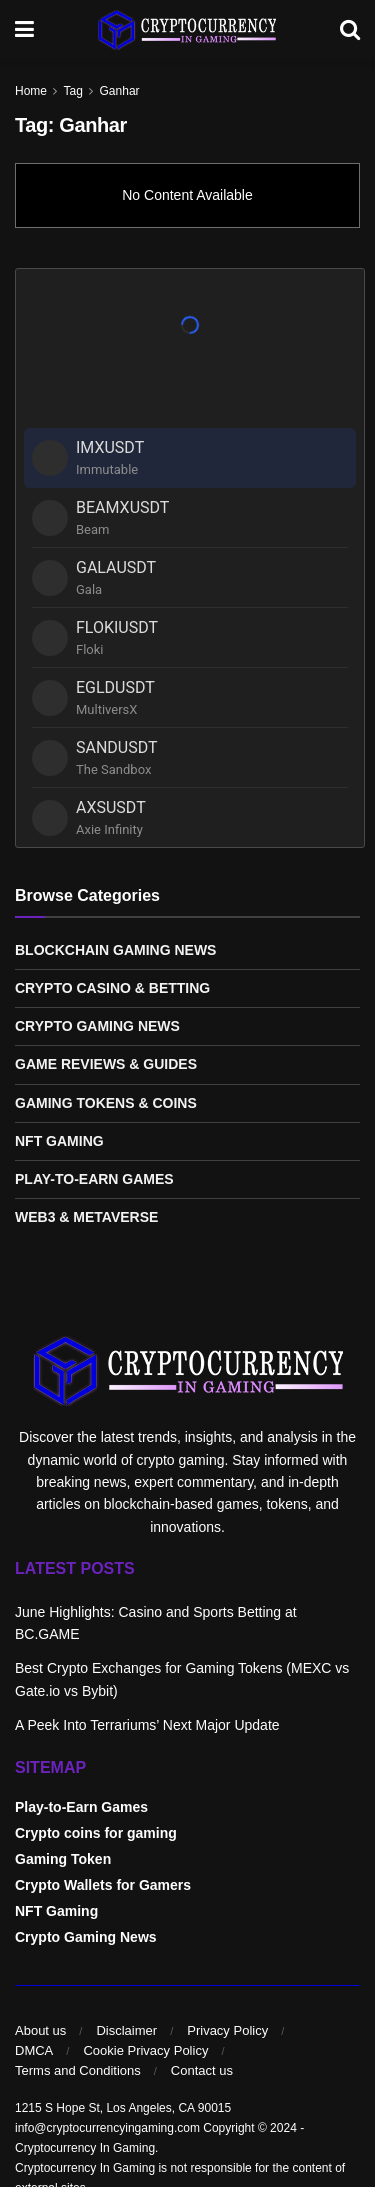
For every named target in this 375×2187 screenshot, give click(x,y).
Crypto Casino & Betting (112, 988)
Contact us (202, 2070)
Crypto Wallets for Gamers (103, 1885)
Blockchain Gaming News (115, 950)
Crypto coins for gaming (96, 1833)
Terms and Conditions (78, 2070)
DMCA (34, 2050)
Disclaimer (126, 2030)
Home (31, 91)
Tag (72, 91)
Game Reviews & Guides (106, 1064)
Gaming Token (63, 1859)
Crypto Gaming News (97, 1026)
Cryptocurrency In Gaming (85, 2148)
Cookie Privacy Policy (145, 2050)
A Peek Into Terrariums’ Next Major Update (147, 1725)
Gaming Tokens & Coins (106, 1103)
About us (40, 2030)
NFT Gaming (59, 1141)
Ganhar (120, 91)
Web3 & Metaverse (86, 1217)
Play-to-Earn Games (94, 1179)
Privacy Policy (227, 2030)
